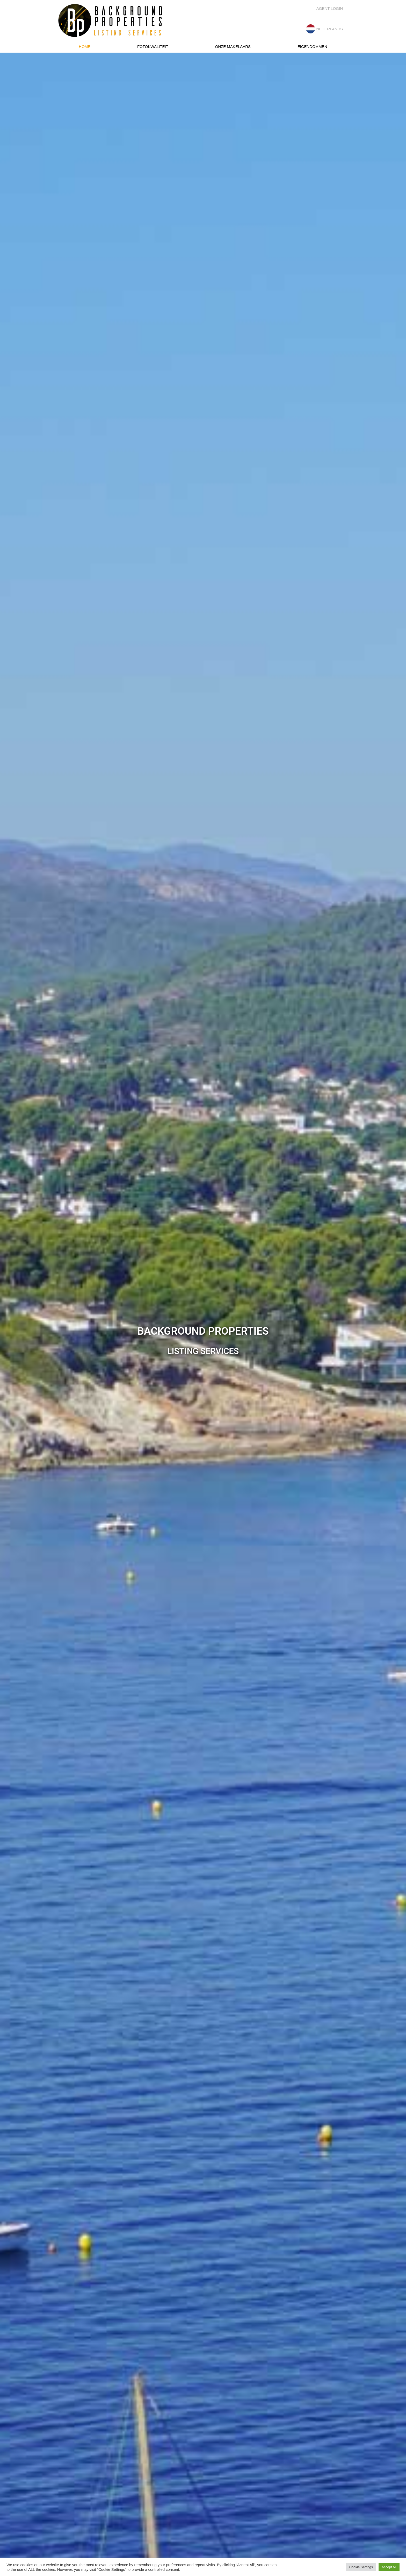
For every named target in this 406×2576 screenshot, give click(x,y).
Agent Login (329, 8)
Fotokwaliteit (152, 46)
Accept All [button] (389, 2567)
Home (84, 46)
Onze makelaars (233, 46)
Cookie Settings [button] (361, 2567)
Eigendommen (312, 46)
